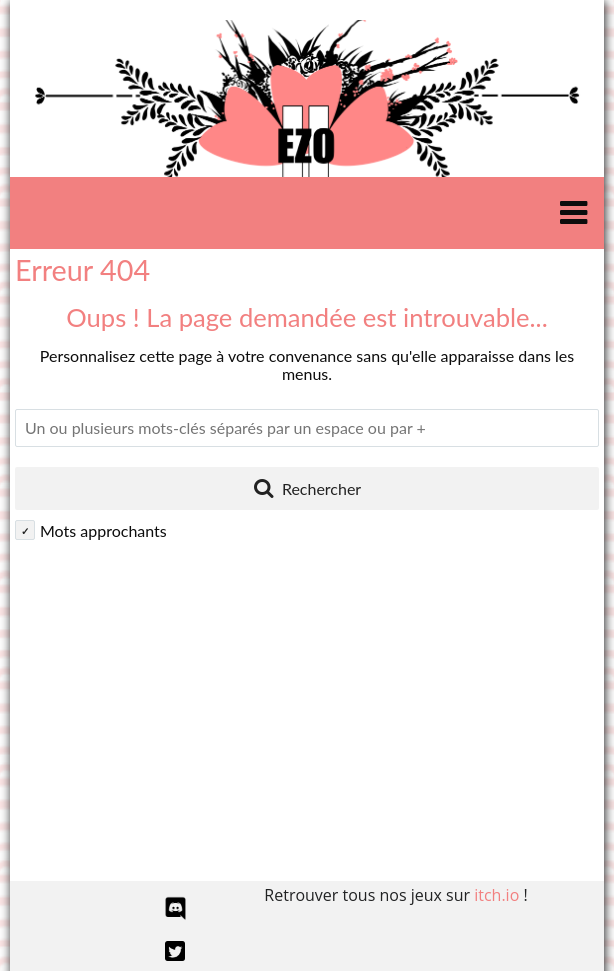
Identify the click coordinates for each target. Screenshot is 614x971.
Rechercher (307, 486)
